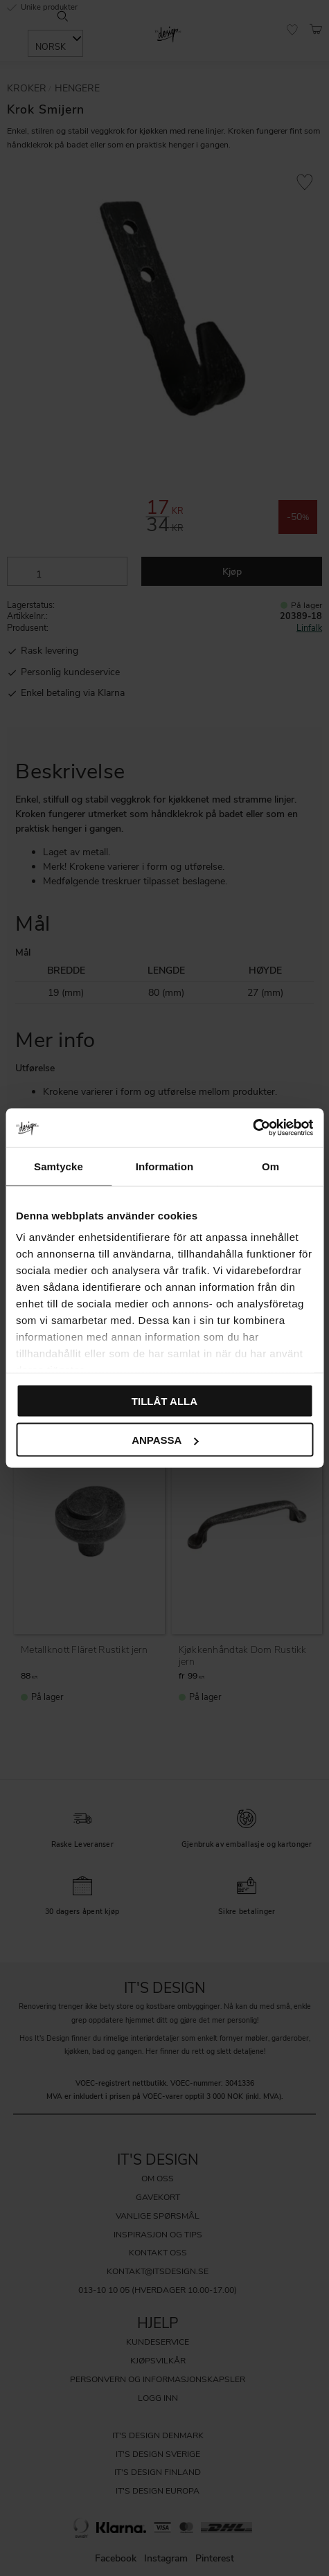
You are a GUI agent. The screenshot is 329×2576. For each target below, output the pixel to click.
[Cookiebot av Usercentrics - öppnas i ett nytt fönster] (252, 1128)
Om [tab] (270, 1166)
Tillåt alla (164, 1400)
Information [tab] (165, 1166)
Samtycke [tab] (58, 1166)
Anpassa (165, 1440)
